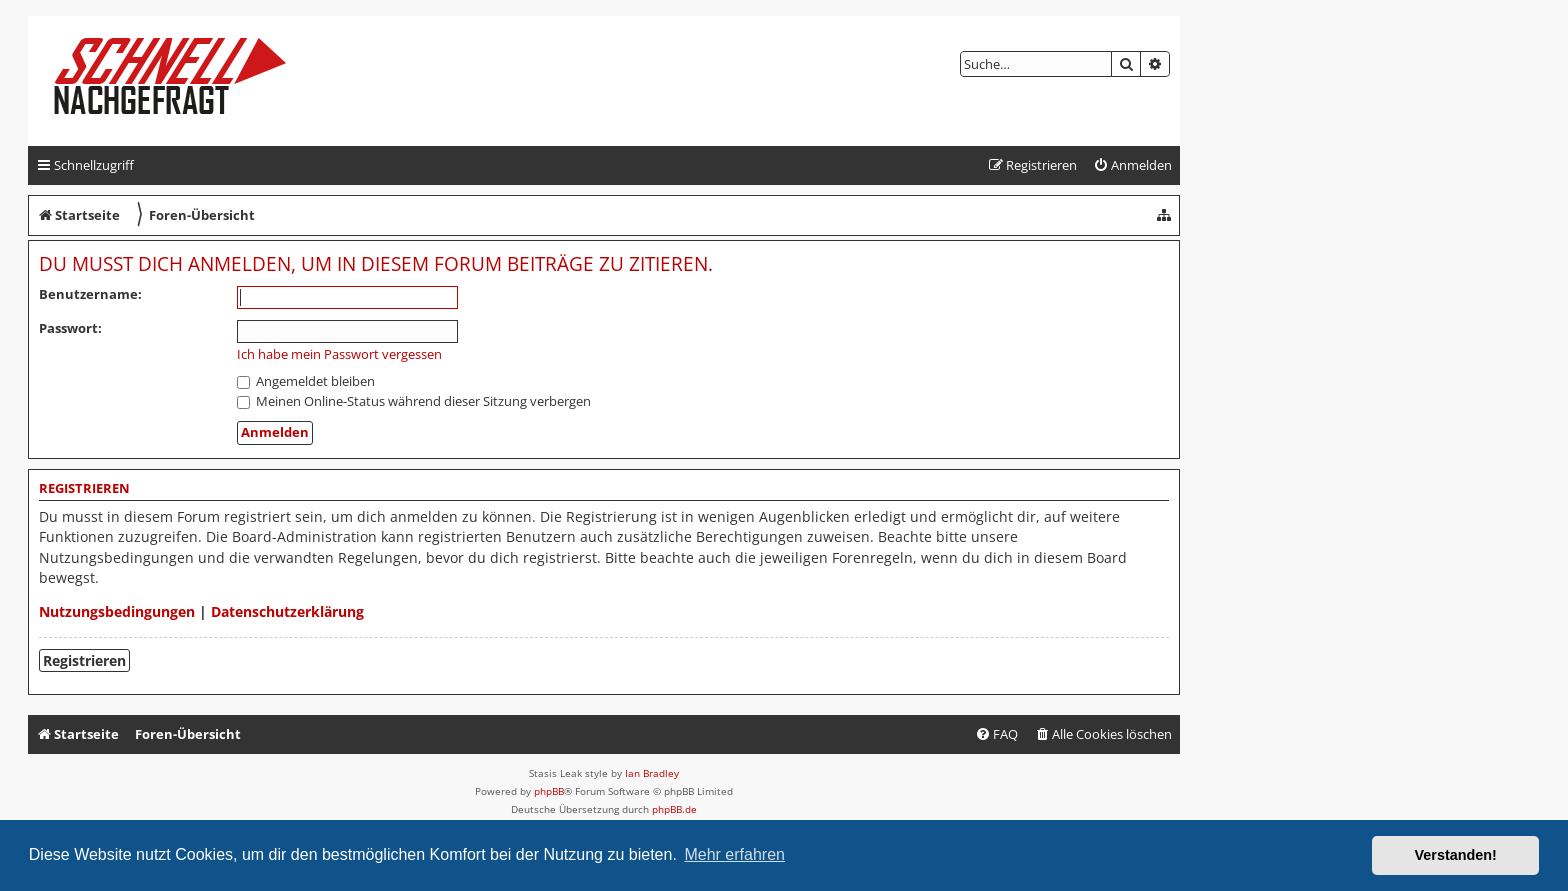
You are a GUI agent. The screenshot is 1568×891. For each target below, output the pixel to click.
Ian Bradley (652, 773)
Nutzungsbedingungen (117, 611)
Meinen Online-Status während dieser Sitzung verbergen (414, 401)
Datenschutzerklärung (287, 611)
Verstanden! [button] (1456, 855)
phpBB (549, 791)
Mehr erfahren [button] (734, 854)
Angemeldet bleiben (306, 381)
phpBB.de (674, 809)
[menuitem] (1132, 165)
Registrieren (84, 660)
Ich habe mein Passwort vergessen (339, 354)
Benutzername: (90, 294)
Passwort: (70, 328)
